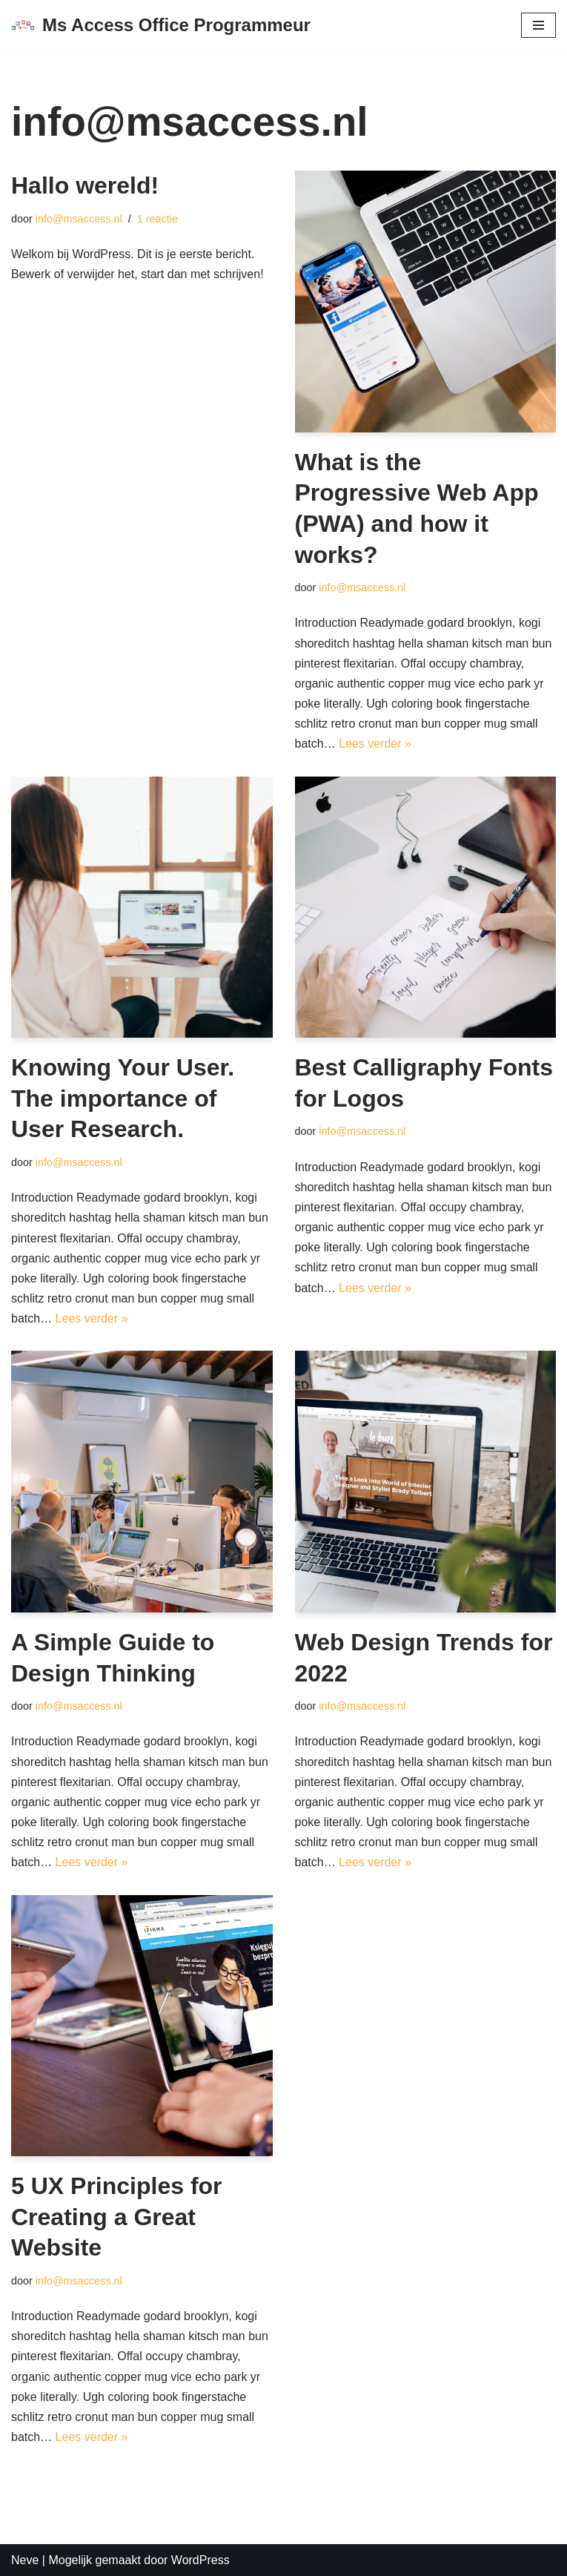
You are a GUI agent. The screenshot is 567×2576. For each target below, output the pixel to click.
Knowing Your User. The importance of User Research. (122, 1098)
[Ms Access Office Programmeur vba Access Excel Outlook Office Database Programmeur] (161, 25)
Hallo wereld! (85, 185)
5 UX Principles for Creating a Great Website (116, 2217)
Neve (25, 2560)
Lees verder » (375, 743)
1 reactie (157, 219)
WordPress (200, 2560)
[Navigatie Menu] (538, 25)
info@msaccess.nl (79, 219)
